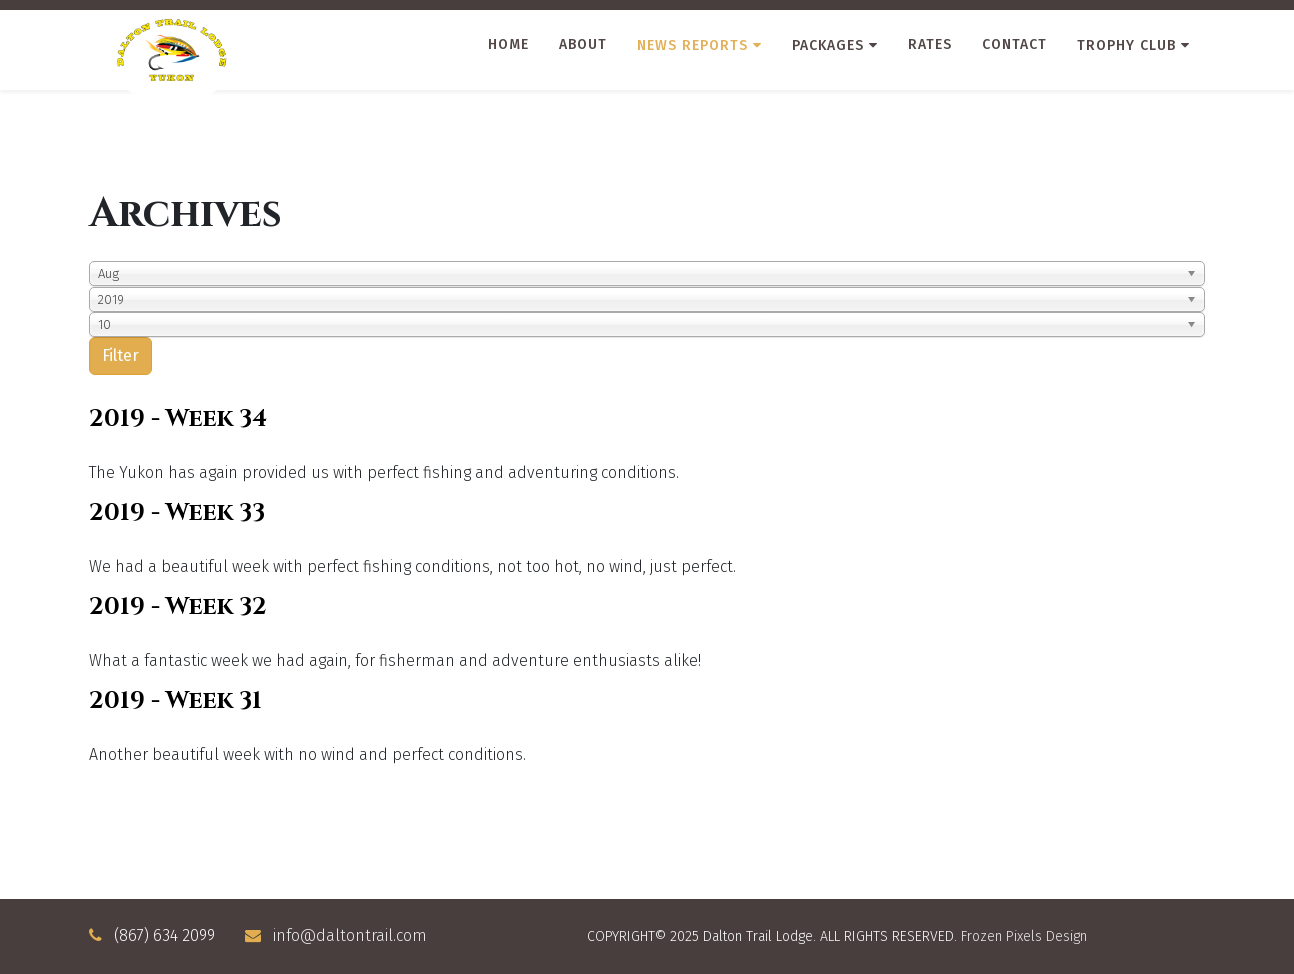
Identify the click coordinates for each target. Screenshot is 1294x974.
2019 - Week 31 (175, 701)
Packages (828, 45)
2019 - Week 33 (177, 513)
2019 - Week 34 (178, 419)
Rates (930, 44)
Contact (1014, 44)
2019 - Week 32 (178, 607)
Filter (120, 355)
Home (508, 44)
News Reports (692, 45)
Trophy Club (1126, 45)
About (583, 44)
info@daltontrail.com (350, 935)
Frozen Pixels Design (1024, 936)
